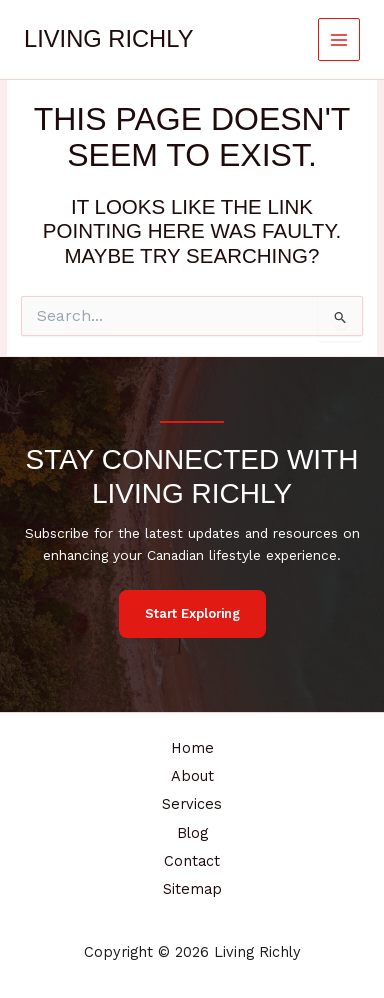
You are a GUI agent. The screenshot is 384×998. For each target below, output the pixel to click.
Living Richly (108, 39)
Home (192, 748)
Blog (192, 833)
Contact (192, 861)
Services (192, 804)
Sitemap (192, 889)
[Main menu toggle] (339, 39)
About (192, 776)
